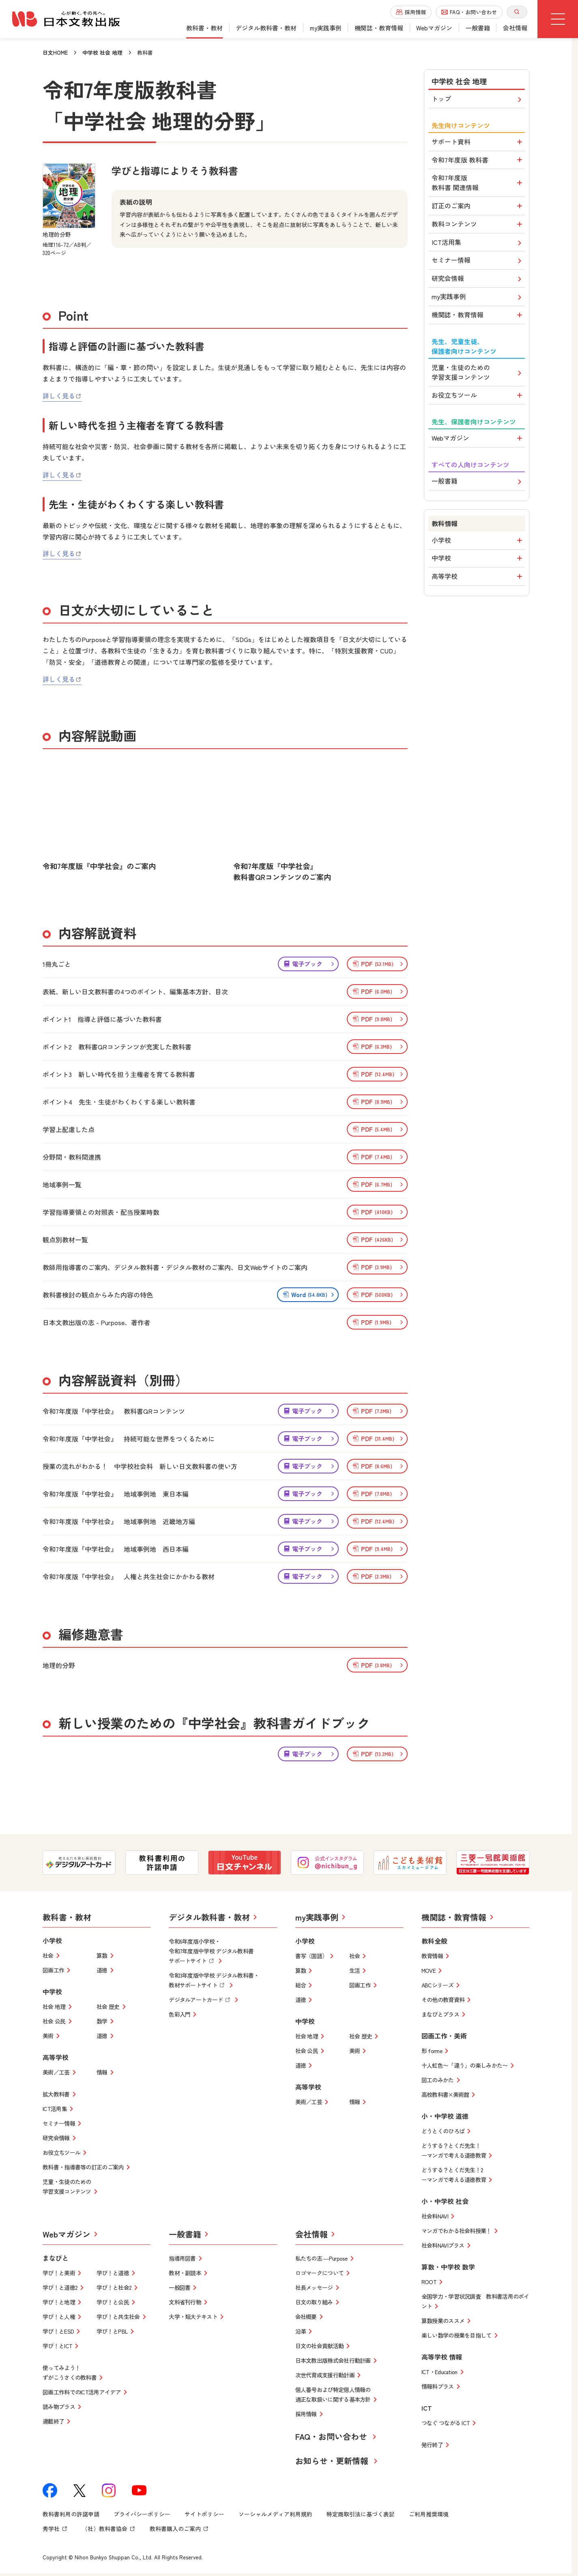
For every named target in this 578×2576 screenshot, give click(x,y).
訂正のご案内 (478, 207)
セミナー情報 (478, 262)
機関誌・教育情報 (478, 316)
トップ (478, 100)
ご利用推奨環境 (429, 2515)
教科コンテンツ (478, 225)
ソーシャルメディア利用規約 (275, 2515)
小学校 (478, 542)
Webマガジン (478, 440)
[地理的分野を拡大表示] (69, 196)
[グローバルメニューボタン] (557, 19)
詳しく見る (62, 397)
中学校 (478, 560)
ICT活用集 (478, 244)
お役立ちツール (478, 397)
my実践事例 (478, 298)
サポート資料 (478, 143)
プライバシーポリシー (142, 2515)
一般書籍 (478, 483)
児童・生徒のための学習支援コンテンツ (478, 374)
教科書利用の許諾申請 (71, 2515)
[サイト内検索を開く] (517, 12)
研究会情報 (478, 280)
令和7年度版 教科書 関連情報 (478, 184)
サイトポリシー (204, 2515)
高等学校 (478, 579)
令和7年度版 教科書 (478, 161)
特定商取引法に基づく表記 (361, 2515)
